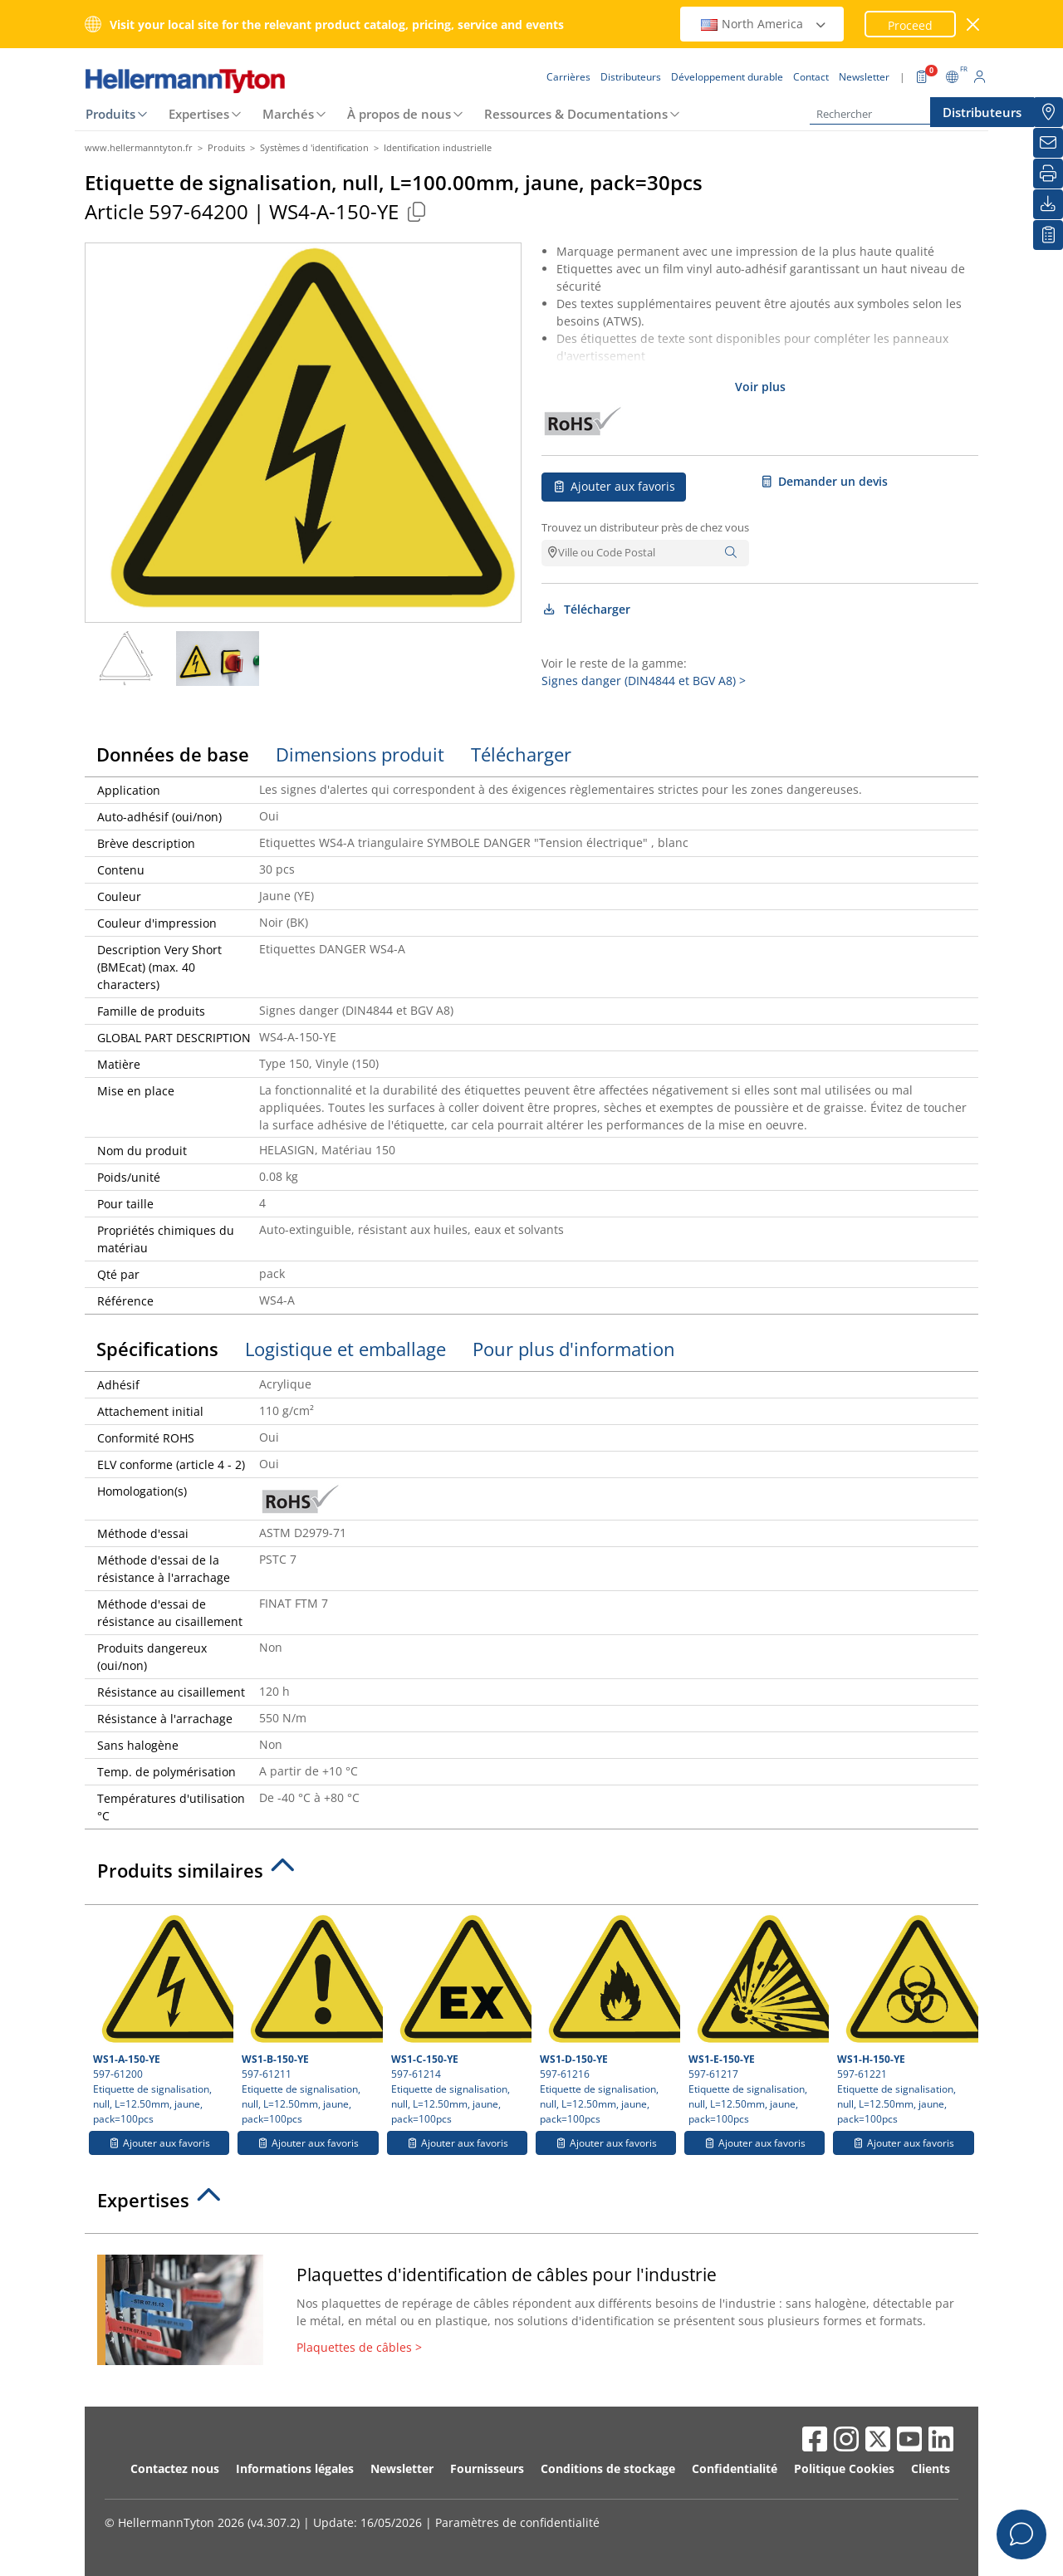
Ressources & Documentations (576, 113)
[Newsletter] (1048, 143)
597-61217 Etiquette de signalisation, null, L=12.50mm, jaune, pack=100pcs (756, 2019)
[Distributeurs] (1048, 112)
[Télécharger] (1048, 204)
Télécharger (585, 609)
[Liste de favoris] (1048, 235)
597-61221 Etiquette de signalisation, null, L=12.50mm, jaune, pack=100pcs (905, 2019)
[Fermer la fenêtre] (973, 24)
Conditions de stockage (608, 2468)
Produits (110, 113)
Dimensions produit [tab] (360, 754)
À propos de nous (399, 113)
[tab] (531, 1875)
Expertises (199, 113)
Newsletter (402, 2468)
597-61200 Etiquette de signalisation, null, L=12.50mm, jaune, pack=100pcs (161, 2019)
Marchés (288, 113)
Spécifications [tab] (157, 1348)
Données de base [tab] (172, 754)
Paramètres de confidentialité (517, 2522)
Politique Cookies (844, 2468)
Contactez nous (174, 2468)
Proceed (910, 25)
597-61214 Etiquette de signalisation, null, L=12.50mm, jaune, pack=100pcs (459, 2019)
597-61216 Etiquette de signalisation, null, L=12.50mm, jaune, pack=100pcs (608, 2019)
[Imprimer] (1048, 174)
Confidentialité (734, 2468)
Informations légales (295, 2468)
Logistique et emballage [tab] (345, 1348)
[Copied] (416, 211)
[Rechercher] (893, 114)
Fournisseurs (487, 2468)
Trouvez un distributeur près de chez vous (645, 527)
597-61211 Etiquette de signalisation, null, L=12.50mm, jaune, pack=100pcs (310, 2019)
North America (764, 24)
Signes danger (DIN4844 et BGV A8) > (643, 680)
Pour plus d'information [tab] (574, 1348)
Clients (930, 2468)
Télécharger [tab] (521, 754)
